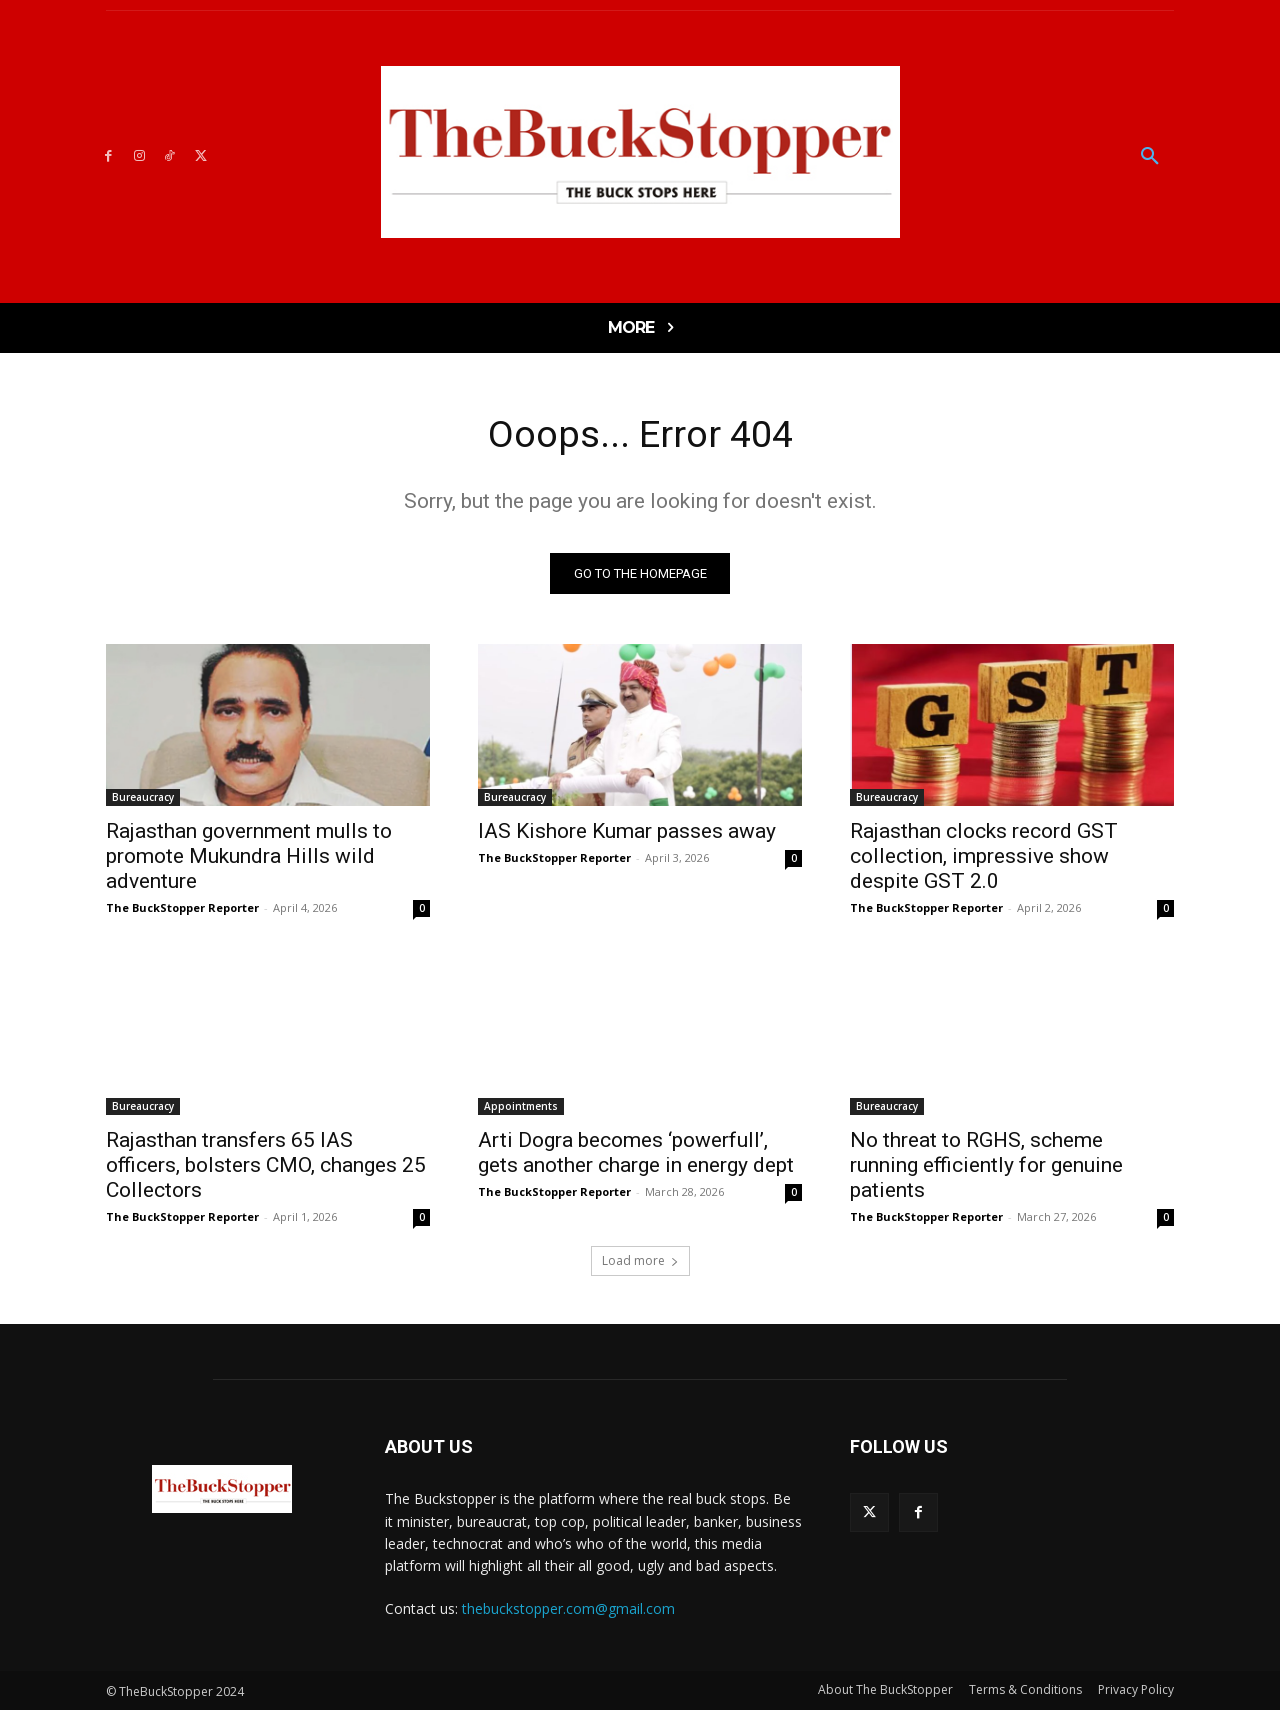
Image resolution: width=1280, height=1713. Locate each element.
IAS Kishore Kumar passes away (627, 834)
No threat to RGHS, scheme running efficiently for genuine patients (986, 1168)
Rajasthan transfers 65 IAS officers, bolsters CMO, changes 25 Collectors (266, 1168)
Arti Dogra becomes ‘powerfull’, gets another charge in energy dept (636, 1155)
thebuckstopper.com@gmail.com (568, 1611)
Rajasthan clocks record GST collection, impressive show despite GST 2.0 (984, 859)
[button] (1150, 157)
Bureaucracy (143, 800)
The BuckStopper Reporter (182, 910)
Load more (640, 1263)
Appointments (521, 1109)
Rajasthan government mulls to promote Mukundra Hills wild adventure (249, 859)
